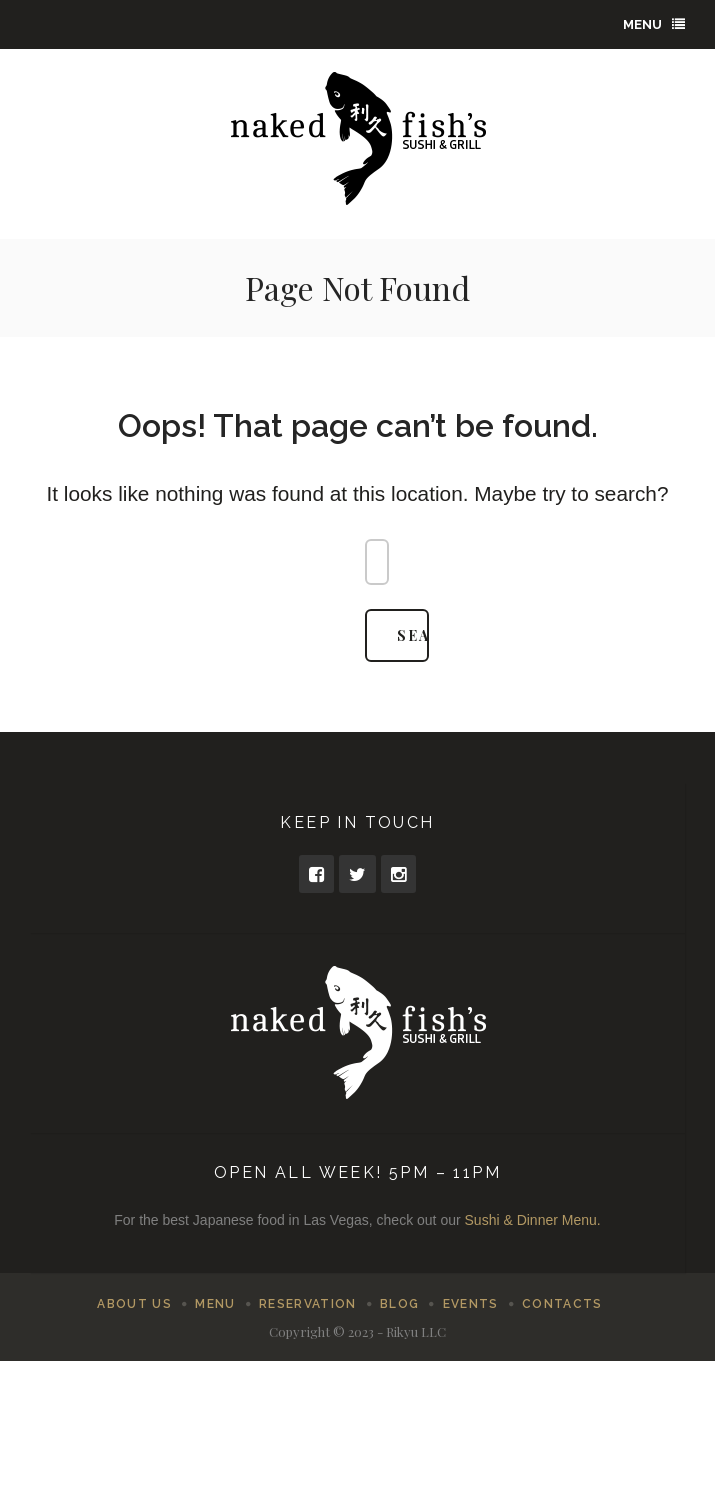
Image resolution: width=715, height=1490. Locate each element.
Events (471, 1304)
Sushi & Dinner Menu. (533, 1220)
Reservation (308, 1304)
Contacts (562, 1304)
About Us (134, 1304)
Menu (654, 24)
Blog (399, 1304)
